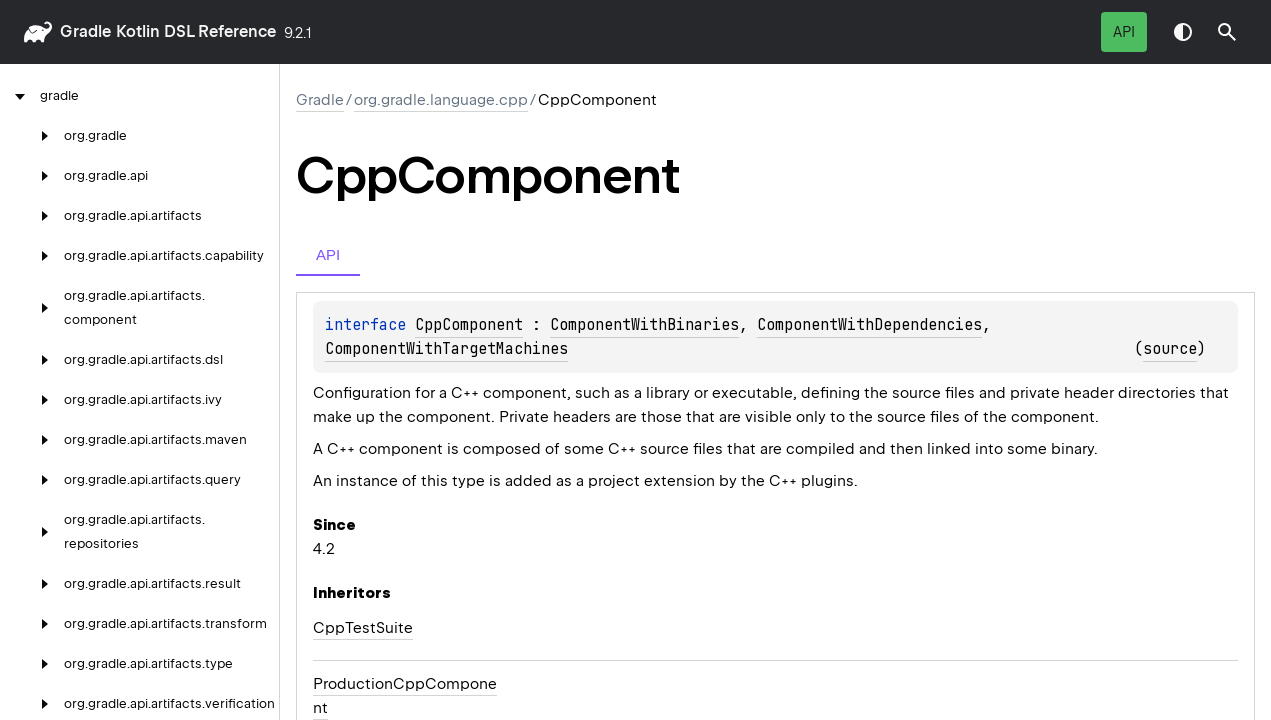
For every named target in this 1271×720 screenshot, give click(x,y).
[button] (1227, 32)
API (1124, 32)
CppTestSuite (363, 628)
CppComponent (469, 325)
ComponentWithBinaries (644, 325)
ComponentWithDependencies (869, 325)
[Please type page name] (1227, 32)
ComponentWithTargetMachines (446, 349)
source (1170, 349)
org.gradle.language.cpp (441, 100)
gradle (85, 31)
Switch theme (1183, 32)
